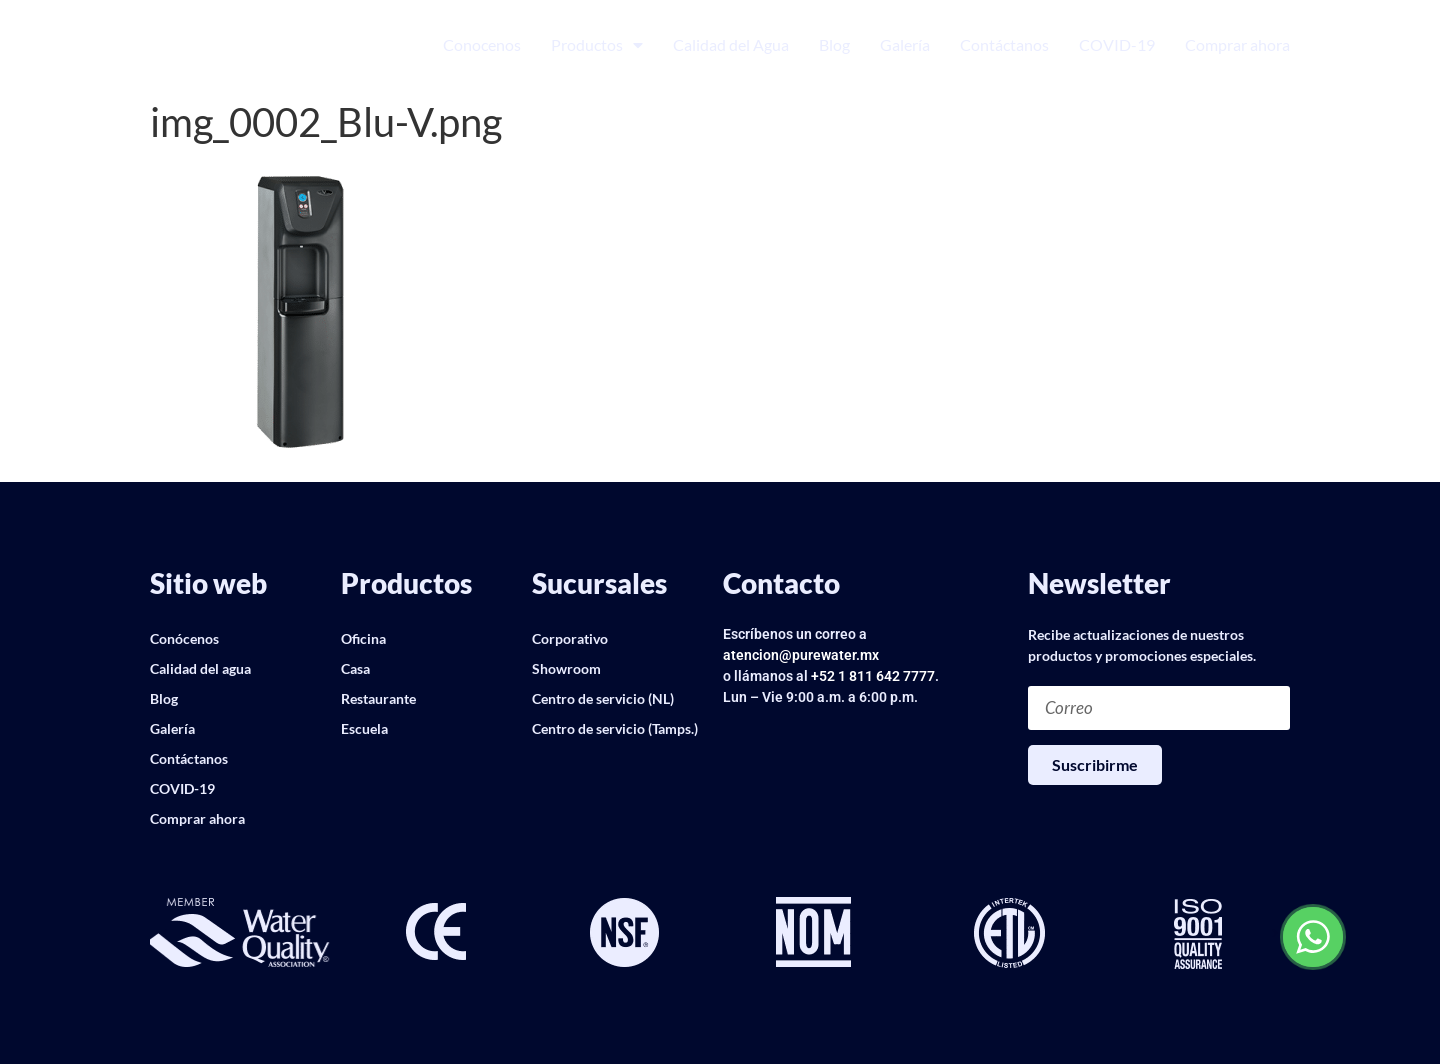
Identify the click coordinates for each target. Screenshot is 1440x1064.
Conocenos (482, 44)
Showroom (566, 668)
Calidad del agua (200, 668)
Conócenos (184, 638)
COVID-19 (1117, 44)
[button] (165, 934)
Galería (905, 44)
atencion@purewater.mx (801, 655)
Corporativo (570, 638)
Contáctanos (1004, 44)
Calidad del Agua (731, 44)
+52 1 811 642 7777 (873, 676)
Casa (355, 668)
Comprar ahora (1237, 44)
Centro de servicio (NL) (603, 698)
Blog (834, 44)
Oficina (363, 638)
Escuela (364, 728)
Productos (597, 45)
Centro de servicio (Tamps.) (615, 728)
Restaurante (378, 698)
